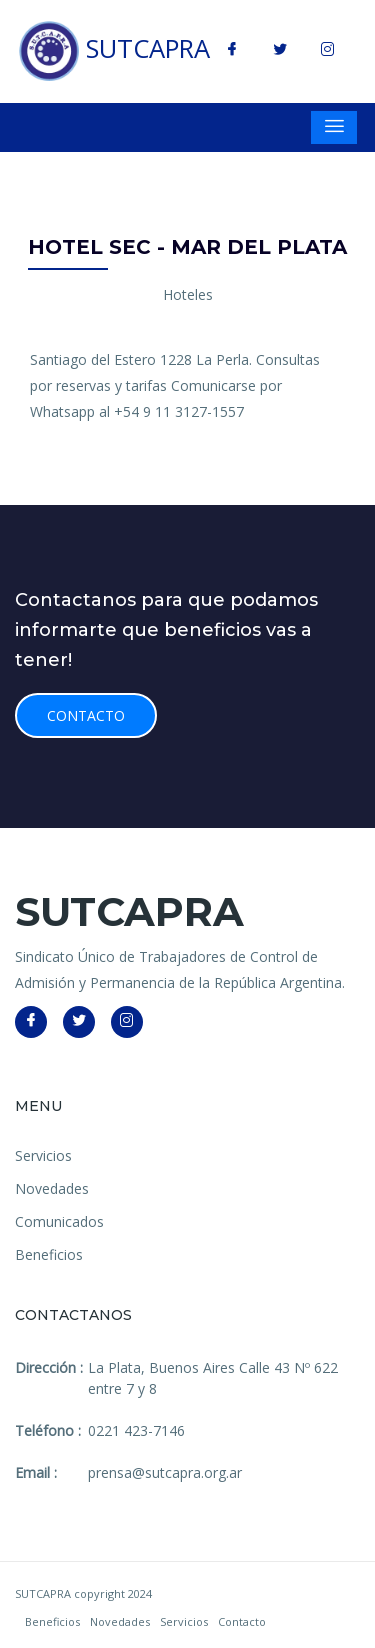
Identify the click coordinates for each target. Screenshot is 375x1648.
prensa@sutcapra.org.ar (165, 1472)
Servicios (43, 1155)
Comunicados (59, 1221)
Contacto (86, 715)
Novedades (52, 1188)
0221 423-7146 (136, 1430)
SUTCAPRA (114, 51)
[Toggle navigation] (334, 127)
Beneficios (49, 1254)
